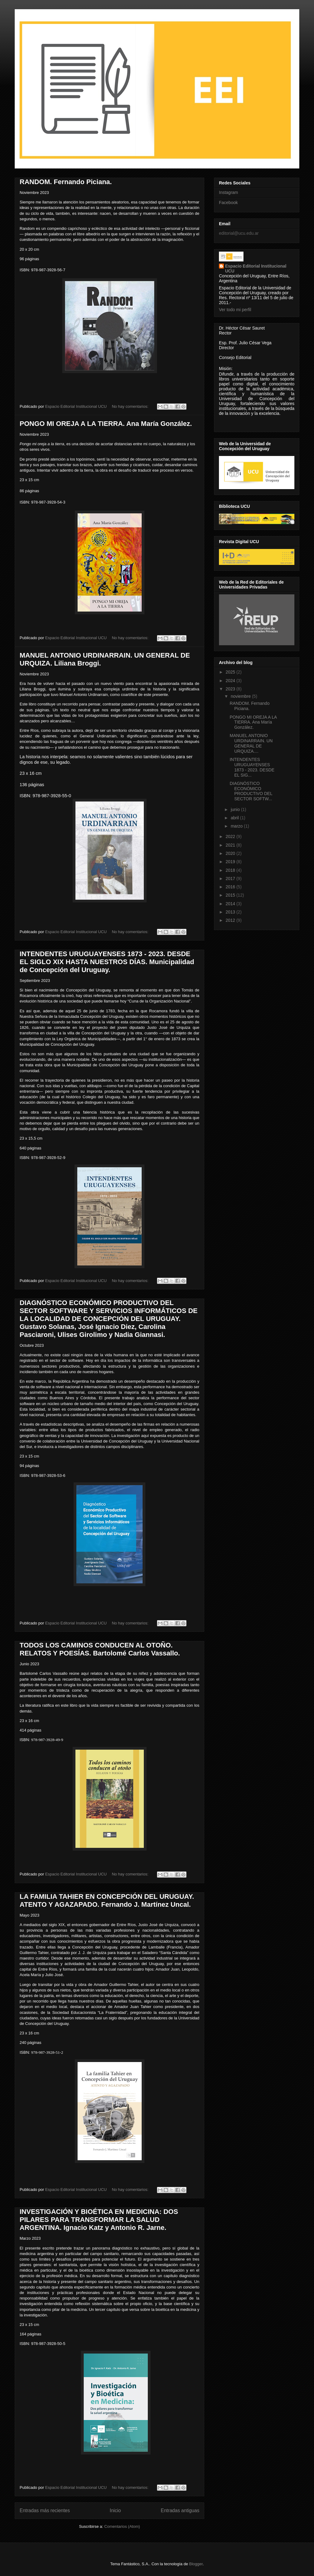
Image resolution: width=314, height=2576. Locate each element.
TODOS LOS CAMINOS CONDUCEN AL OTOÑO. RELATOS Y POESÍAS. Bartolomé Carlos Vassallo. (100, 1649)
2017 (231, 878)
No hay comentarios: (131, 406)
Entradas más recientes (45, 2510)
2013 (231, 912)
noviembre (241, 696)
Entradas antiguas (180, 2510)
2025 (231, 672)
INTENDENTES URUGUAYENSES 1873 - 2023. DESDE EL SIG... (252, 767)
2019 (231, 861)
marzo (237, 826)
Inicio (115, 2510)
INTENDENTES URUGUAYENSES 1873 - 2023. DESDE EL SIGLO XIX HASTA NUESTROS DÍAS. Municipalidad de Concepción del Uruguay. (107, 962)
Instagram (228, 192)
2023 (231, 688)
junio (236, 809)
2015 (231, 895)
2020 (231, 853)
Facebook (228, 202)
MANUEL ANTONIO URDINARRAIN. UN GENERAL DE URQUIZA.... (251, 743)
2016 (231, 886)
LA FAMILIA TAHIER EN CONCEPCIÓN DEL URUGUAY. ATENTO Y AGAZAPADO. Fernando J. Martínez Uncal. (107, 1900)
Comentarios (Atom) (122, 2526)
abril (235, 817)
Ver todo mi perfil (235, 309)
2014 (231, 903)
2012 (231, 920)
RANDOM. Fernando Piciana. (66, 182)
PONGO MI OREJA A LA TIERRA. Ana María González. (106, 423)
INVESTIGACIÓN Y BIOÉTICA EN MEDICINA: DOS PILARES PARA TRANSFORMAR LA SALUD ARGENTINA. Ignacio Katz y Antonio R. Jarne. (99, 2219)
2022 (231, 836)
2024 (231, 680)
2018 (231, 870)
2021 (231, 845)
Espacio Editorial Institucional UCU (255, 268)
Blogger (196, 2564)
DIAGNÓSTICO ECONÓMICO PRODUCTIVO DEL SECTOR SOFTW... (251, 791)
